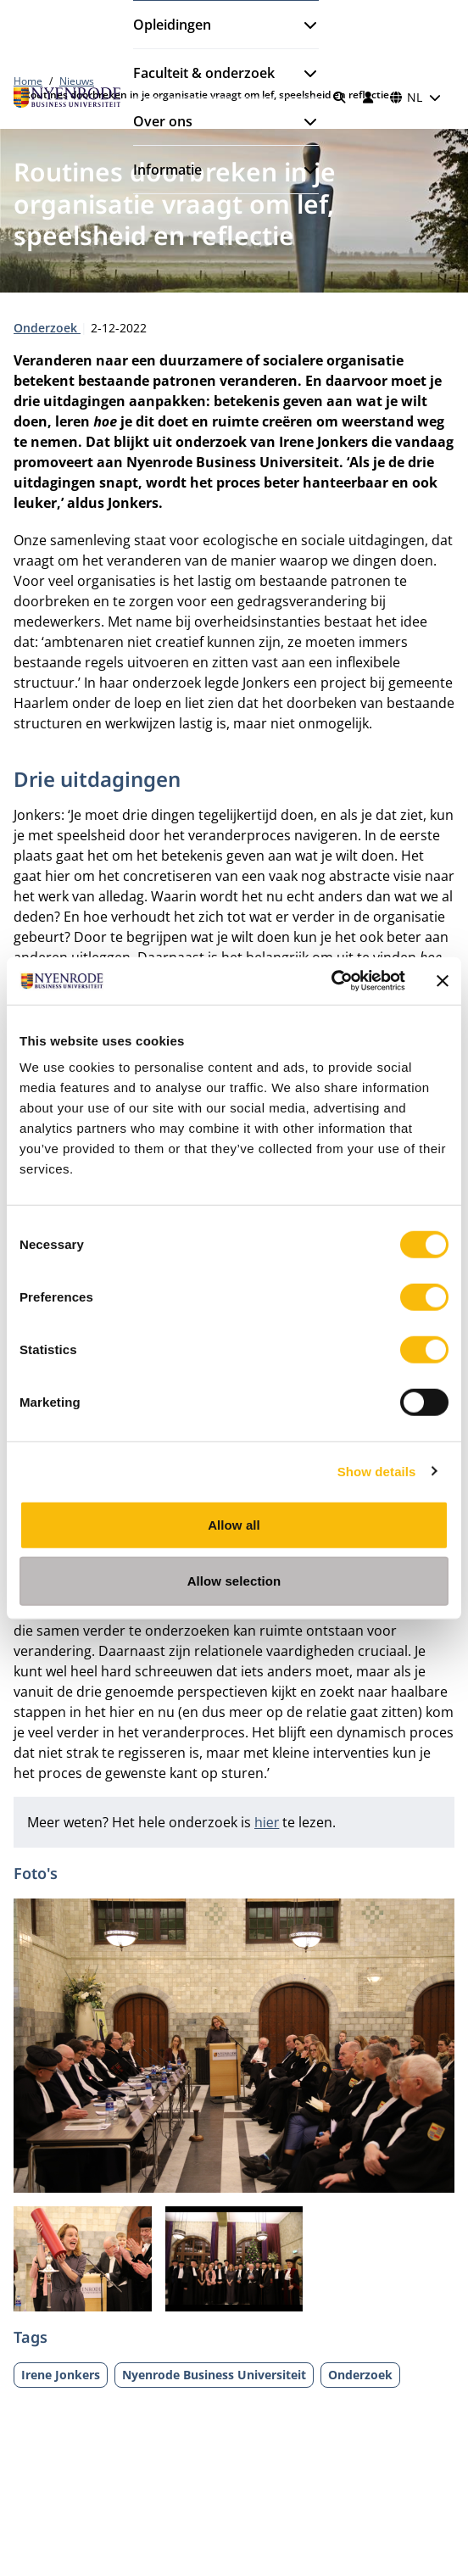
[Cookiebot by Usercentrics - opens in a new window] (331, 981)
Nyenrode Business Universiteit (214, 2375)
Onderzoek (47, 328)
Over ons (162, 121)
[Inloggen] (368, 97)
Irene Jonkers (60, 2375)
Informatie (167, 169)
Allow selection (234, 1580)
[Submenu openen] (303, 24)
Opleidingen (172, 24)
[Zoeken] (340, 97)
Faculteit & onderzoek (204, 73)
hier (266, 1822)
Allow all (234, 1525)
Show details (376, 1471)
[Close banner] (442, 981)
